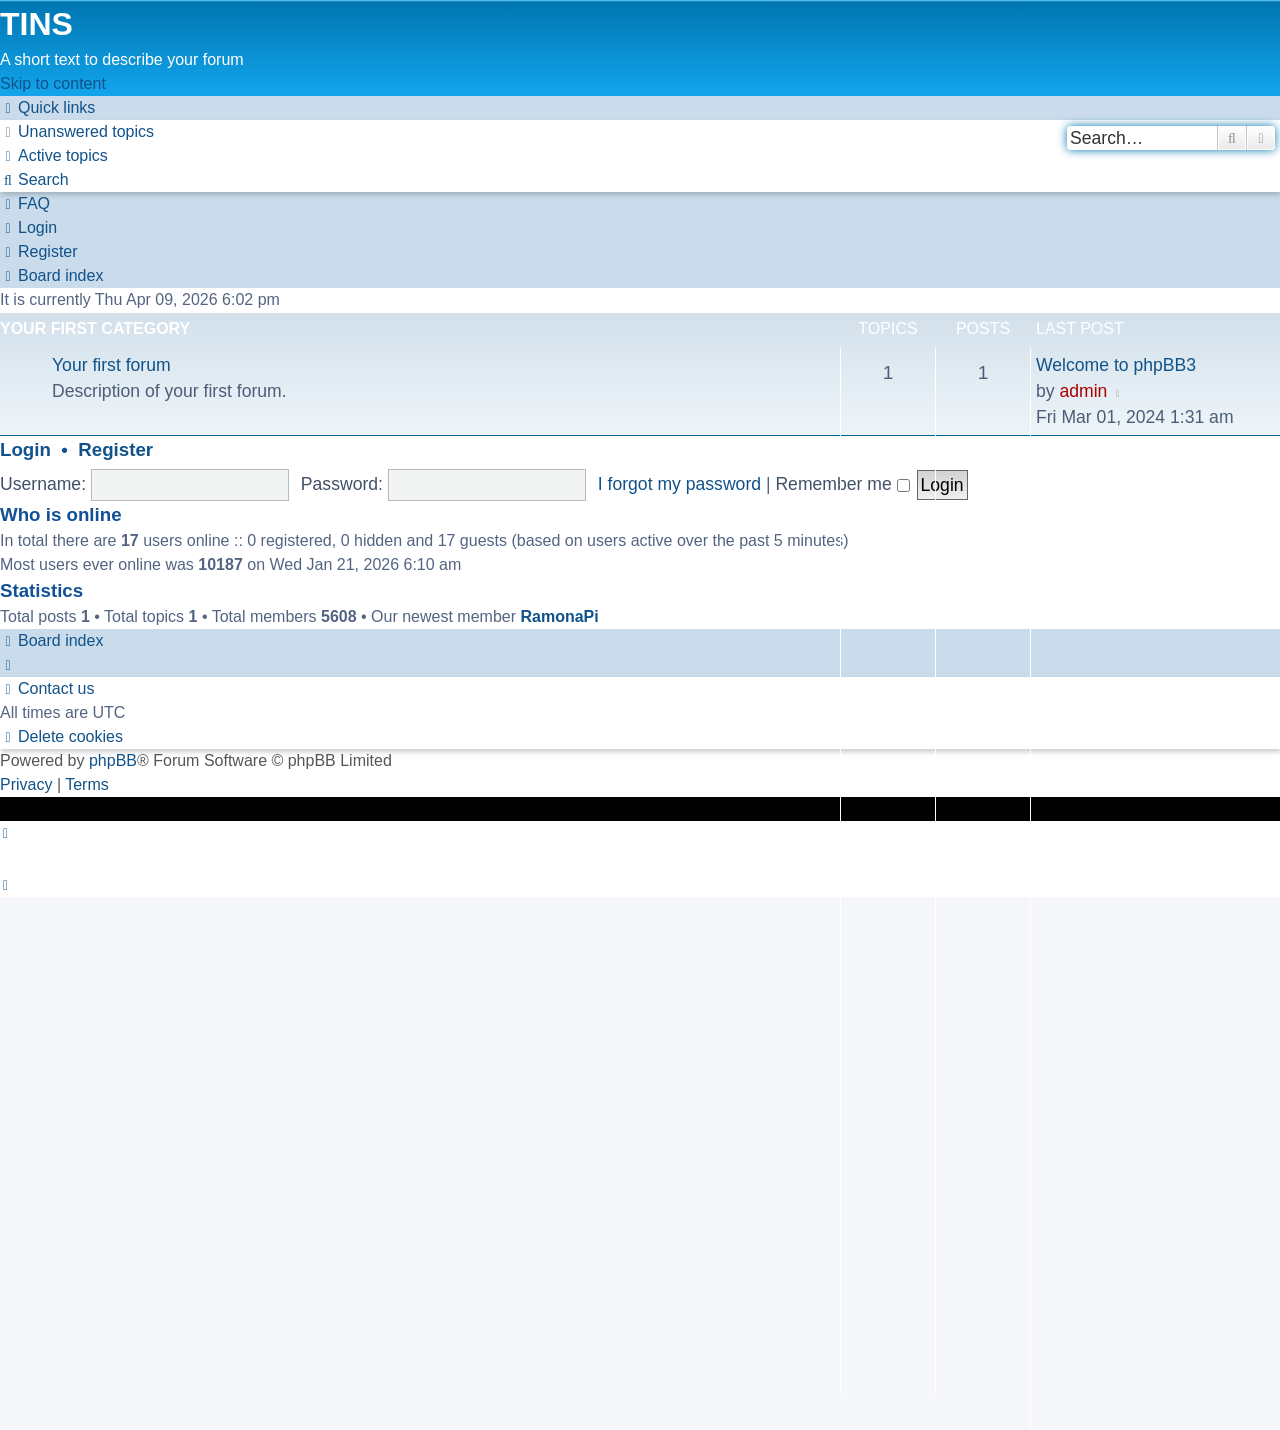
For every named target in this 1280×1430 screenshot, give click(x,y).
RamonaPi (559, 616)
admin (1083, 391)
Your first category (95, 328)
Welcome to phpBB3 (1116, 365)
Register (115, 449)
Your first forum (111, 365)
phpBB (113, 760)
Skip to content (53, 83)
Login (25, 449)
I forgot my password (679, 484)
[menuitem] (77, 131)
